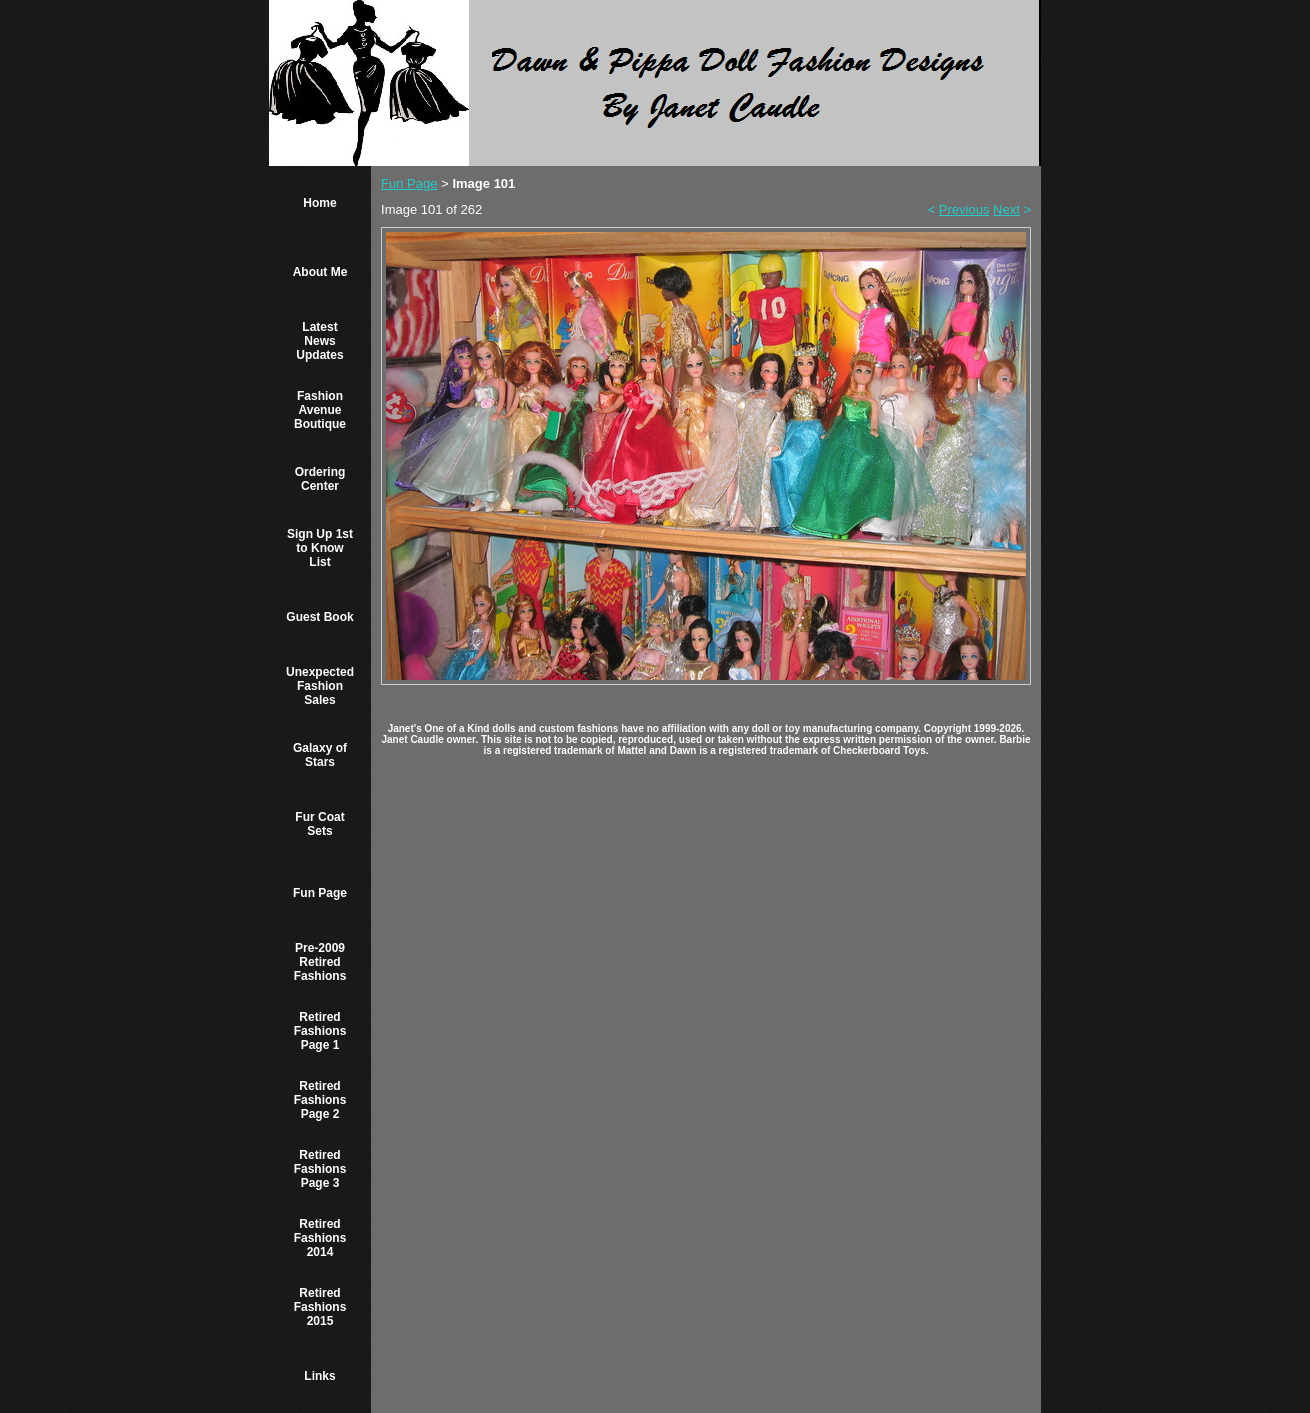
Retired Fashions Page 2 (320, 1100)
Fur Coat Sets (319, 824)
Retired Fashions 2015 (320, 1307)
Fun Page (320, 893)
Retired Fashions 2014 (320, 1238)
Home (319, 203)
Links (319, 1376)
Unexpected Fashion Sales (320, 686)
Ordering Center (320, 479)
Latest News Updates (319, 341)
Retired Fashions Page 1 (320, 1031)
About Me (320, 272)
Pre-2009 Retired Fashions (320, 962)
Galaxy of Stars (320, 755)
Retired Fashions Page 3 (320, 1169)
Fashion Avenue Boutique (320, 410)
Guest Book (319, 617)
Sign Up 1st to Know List (320, 548)
